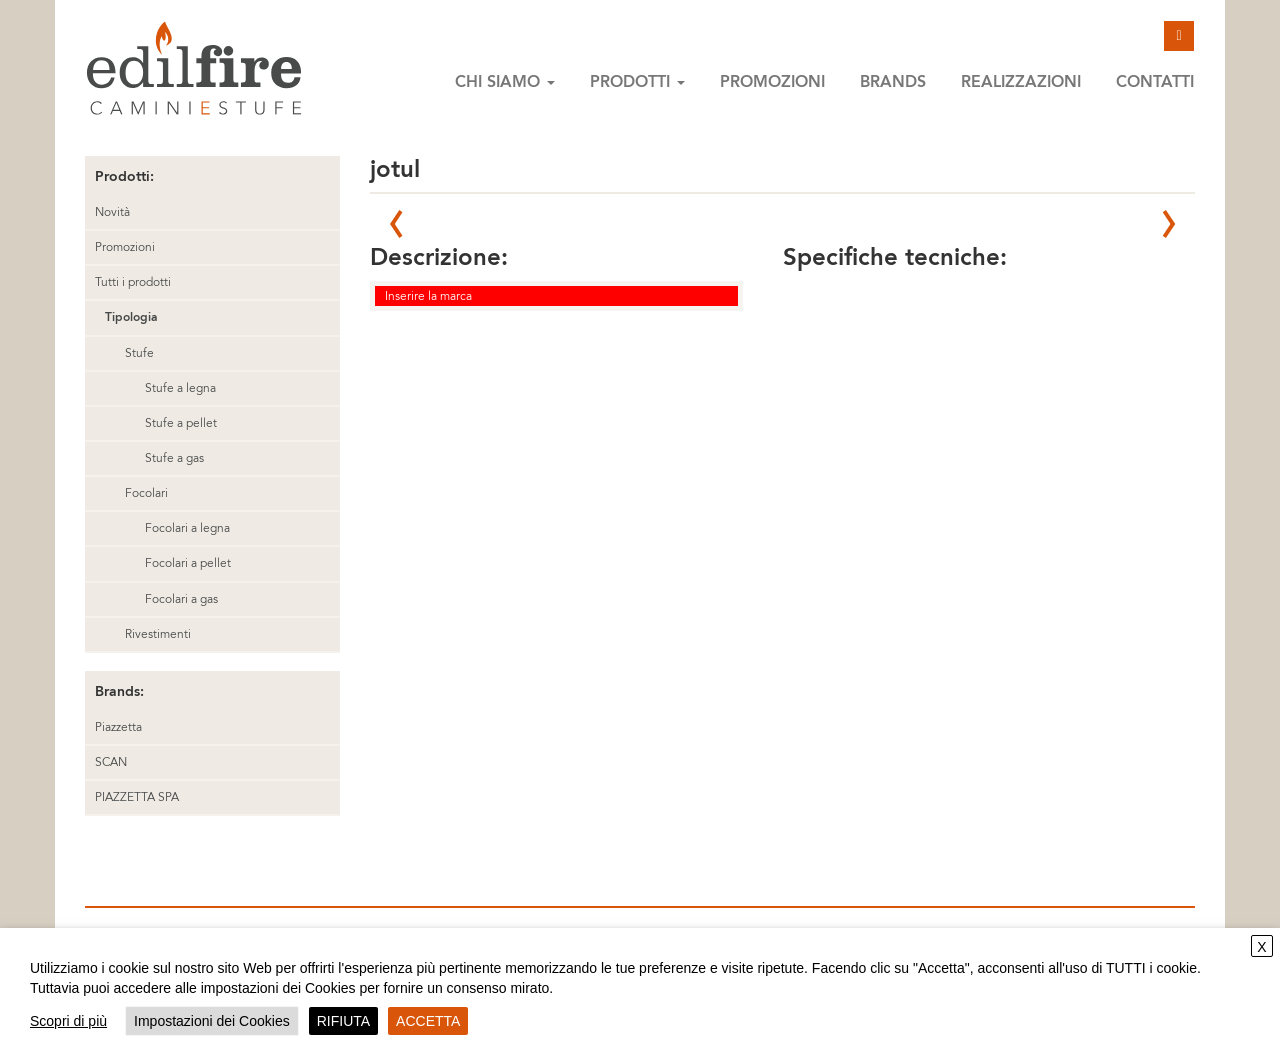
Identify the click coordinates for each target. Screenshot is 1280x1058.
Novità (112, 212)
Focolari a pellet (188, 563)
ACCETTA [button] (428, 1021)
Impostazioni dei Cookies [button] (212, 1021)
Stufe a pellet (181, 423)
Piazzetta (118, 727)
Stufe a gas (174, 458)
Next (1169, 224)
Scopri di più (68, 1021)
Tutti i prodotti (133, 282)
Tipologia (131, 317)
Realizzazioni (1021, 81)
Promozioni (772, 81)
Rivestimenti (158, 634)
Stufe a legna (180, 388)
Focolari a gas (181, 599)
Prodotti (637, 81)
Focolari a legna (187, 528)
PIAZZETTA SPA (137, 797)
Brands (893, 81)
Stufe (139, 353)
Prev (396, 224)
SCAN (111, 762)
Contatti (1155, 81)
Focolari (146, 493)
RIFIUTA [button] (343, 1021)
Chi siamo (505, 81)
